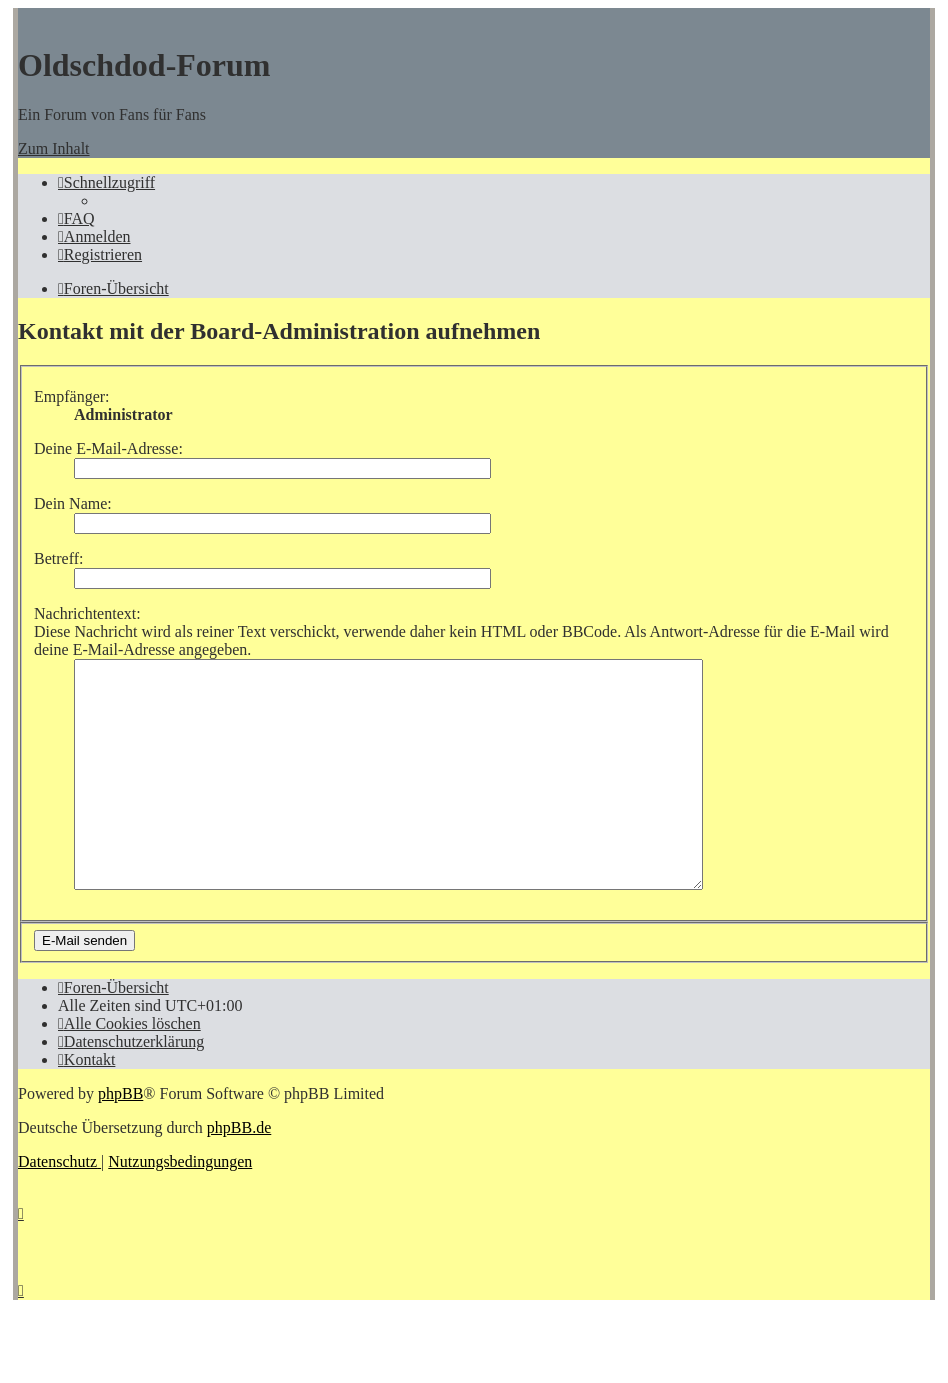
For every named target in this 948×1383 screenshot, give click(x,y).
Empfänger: (72, 396)
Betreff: (58, 558)
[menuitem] (76, 218)
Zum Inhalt (54, 148)
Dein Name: (73, 503)
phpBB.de (239, 1172)
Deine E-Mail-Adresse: (108, 448)
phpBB (120, 1138)
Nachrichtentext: (87, 613)
